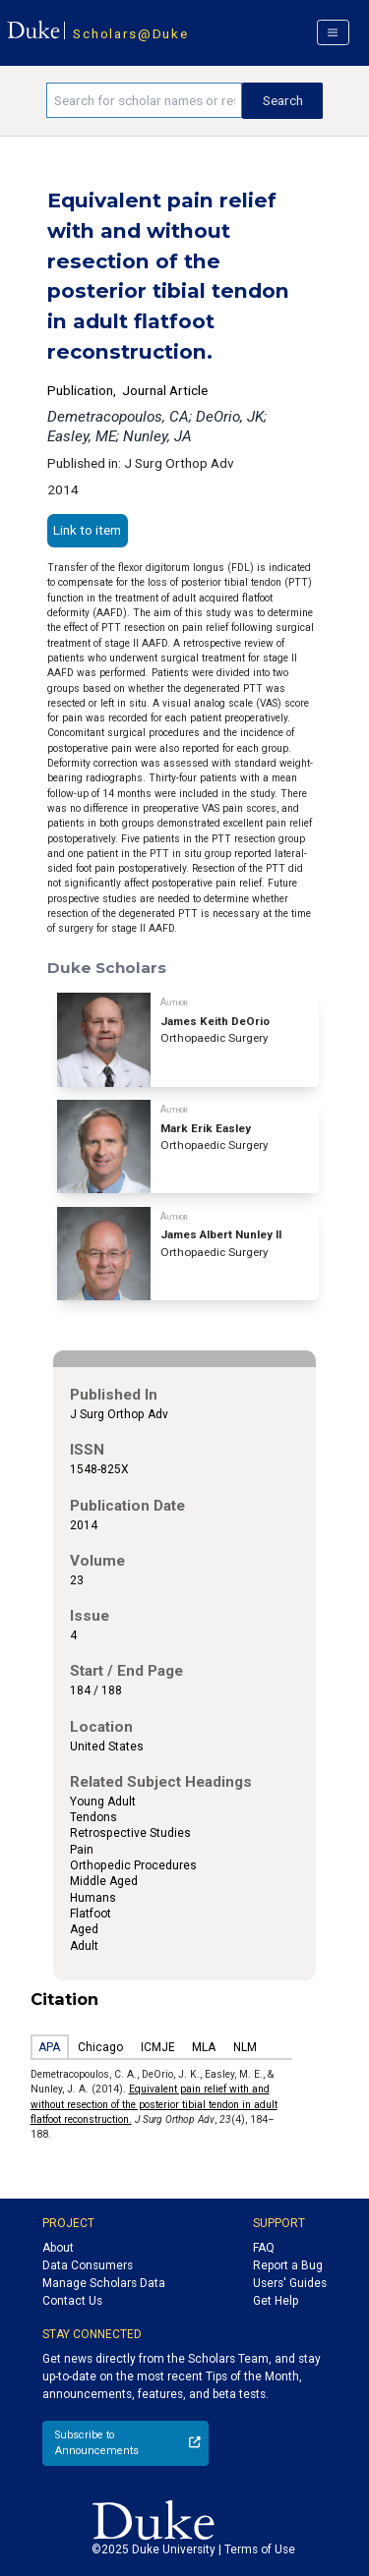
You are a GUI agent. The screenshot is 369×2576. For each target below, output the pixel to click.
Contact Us (72, 2301)
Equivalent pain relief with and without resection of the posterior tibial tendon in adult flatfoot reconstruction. (154, 2104)
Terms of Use (259, 2549)
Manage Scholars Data (103, 2283)
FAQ (264, 2248)
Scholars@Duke (130, 33)
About (58, 2248)
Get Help (275, 2301)
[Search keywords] (144, 100)
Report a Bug (288, 2265)
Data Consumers (87, 2265)
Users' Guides (290, 2283)
